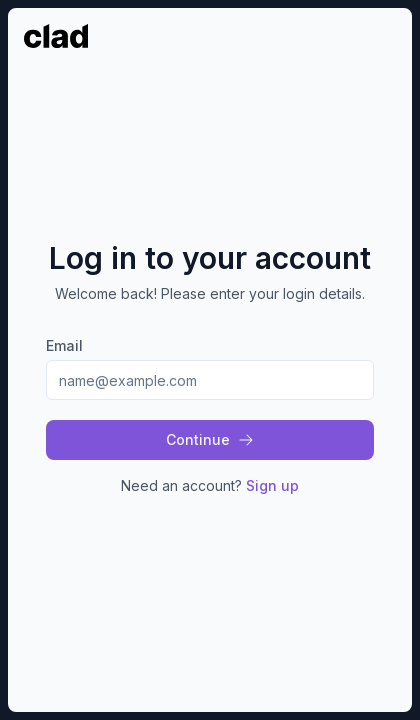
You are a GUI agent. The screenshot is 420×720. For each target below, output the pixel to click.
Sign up (272, 485)
